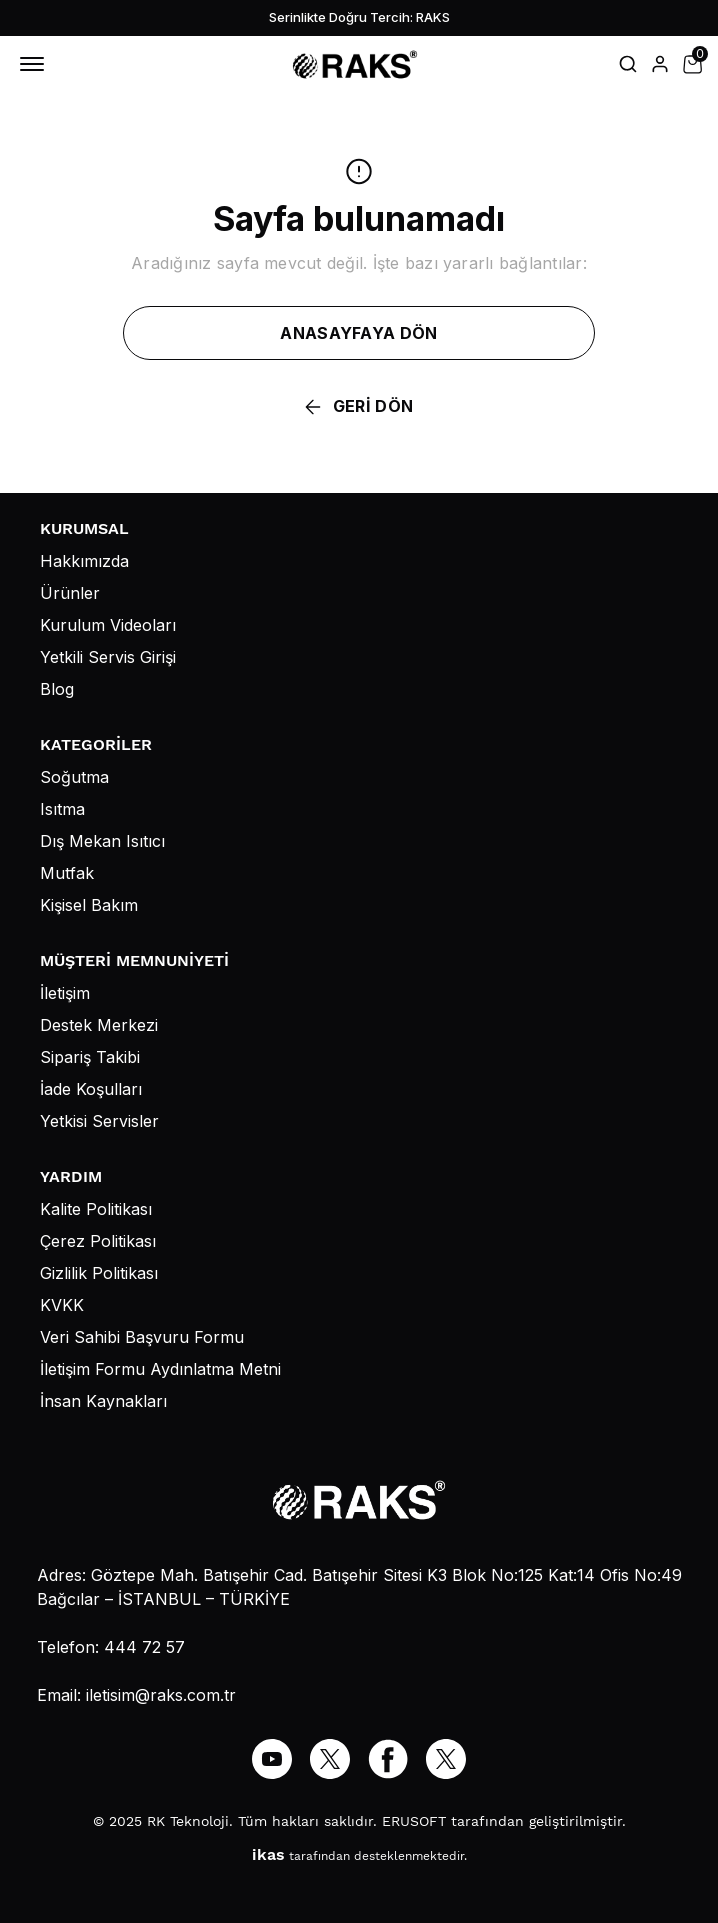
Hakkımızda (84, 561)
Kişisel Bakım (89, 905)
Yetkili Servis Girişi (108, 657)
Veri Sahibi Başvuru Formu (142, 1337)
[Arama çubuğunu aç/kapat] (628, 64)
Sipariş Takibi (90, 1057)
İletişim (65, 993)
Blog (57, 689)
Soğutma (74, 777)
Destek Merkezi (99, 1025)
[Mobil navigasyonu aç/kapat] (36, 64)
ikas (268, 1854)
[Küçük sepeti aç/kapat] (692, 64)
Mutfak (67, 873)
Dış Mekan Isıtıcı (102, 841)
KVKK (62, 1305)
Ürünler (70, 593)
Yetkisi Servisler (99, 1121)
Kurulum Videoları (108, 625)
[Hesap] (660, 64)
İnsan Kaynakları (103, 1401)
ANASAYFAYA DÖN (358, 333)
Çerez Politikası (98, 1241)
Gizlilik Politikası (99, 1273)
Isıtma (62, 809)
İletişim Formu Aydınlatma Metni (160, 1369)
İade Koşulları (91, 1089)
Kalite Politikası (96, 1209)
